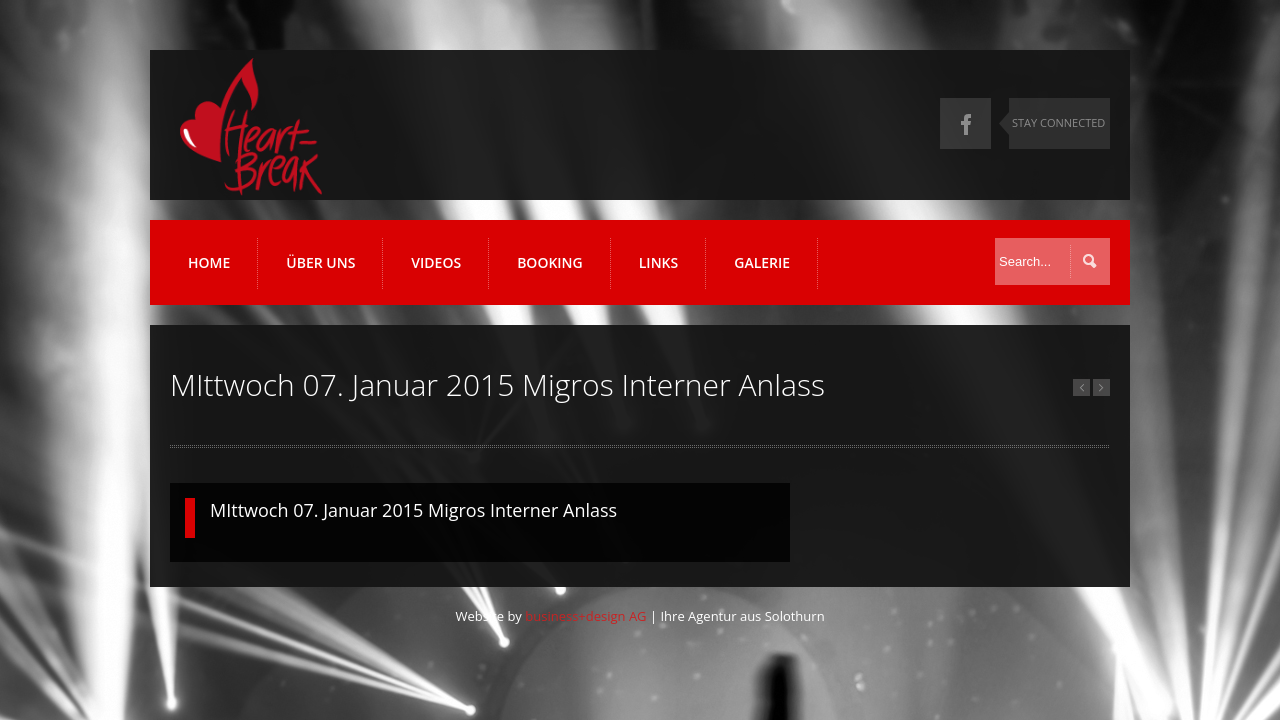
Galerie (762, 262)
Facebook (965, 123)
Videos (436, 262)
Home (209, 262)
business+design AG (585, 616)
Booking (550, 262)
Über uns (320, 262)
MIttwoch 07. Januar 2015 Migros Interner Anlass (413, 510)
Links (658, 262)
